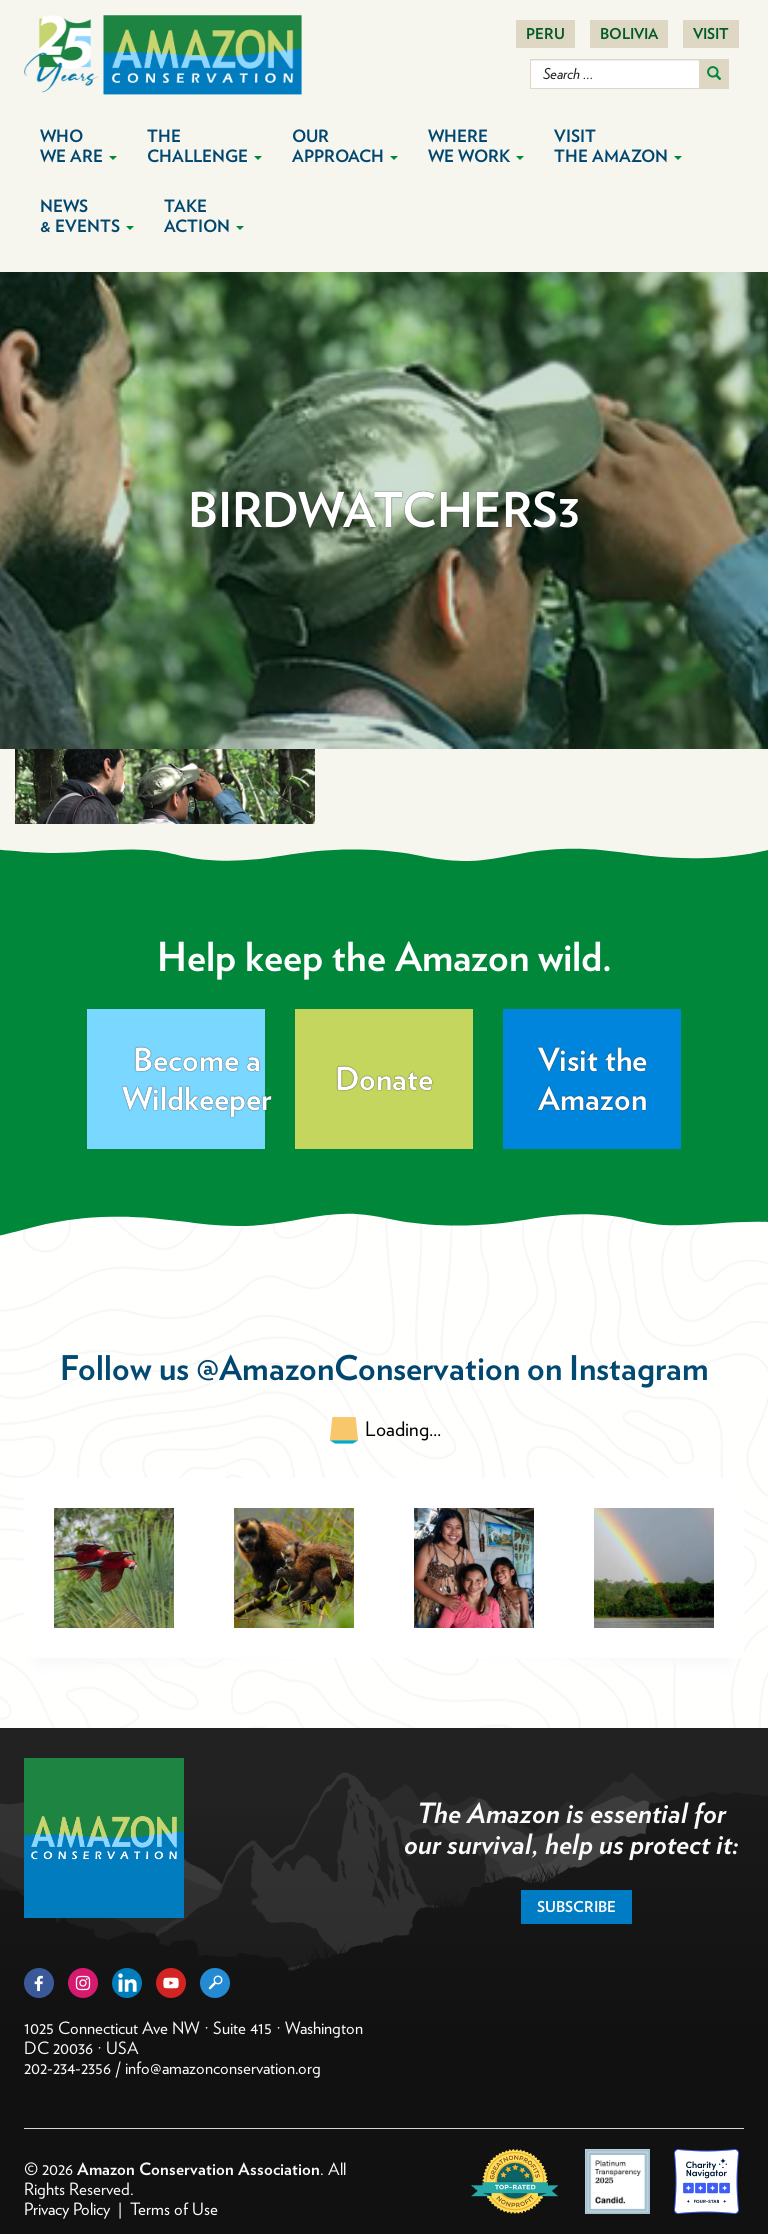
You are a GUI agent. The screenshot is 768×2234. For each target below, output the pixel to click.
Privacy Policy (67, 2209)
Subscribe (576, 1907)
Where (476, 146)
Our (345, 146)
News (87, 216)
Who (78, 146)
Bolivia (629, 34)
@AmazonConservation (358, 1367)
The (204, 146)
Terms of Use (174, 2209)
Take (204, 216)
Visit (711, 34)
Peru (545, 34)
